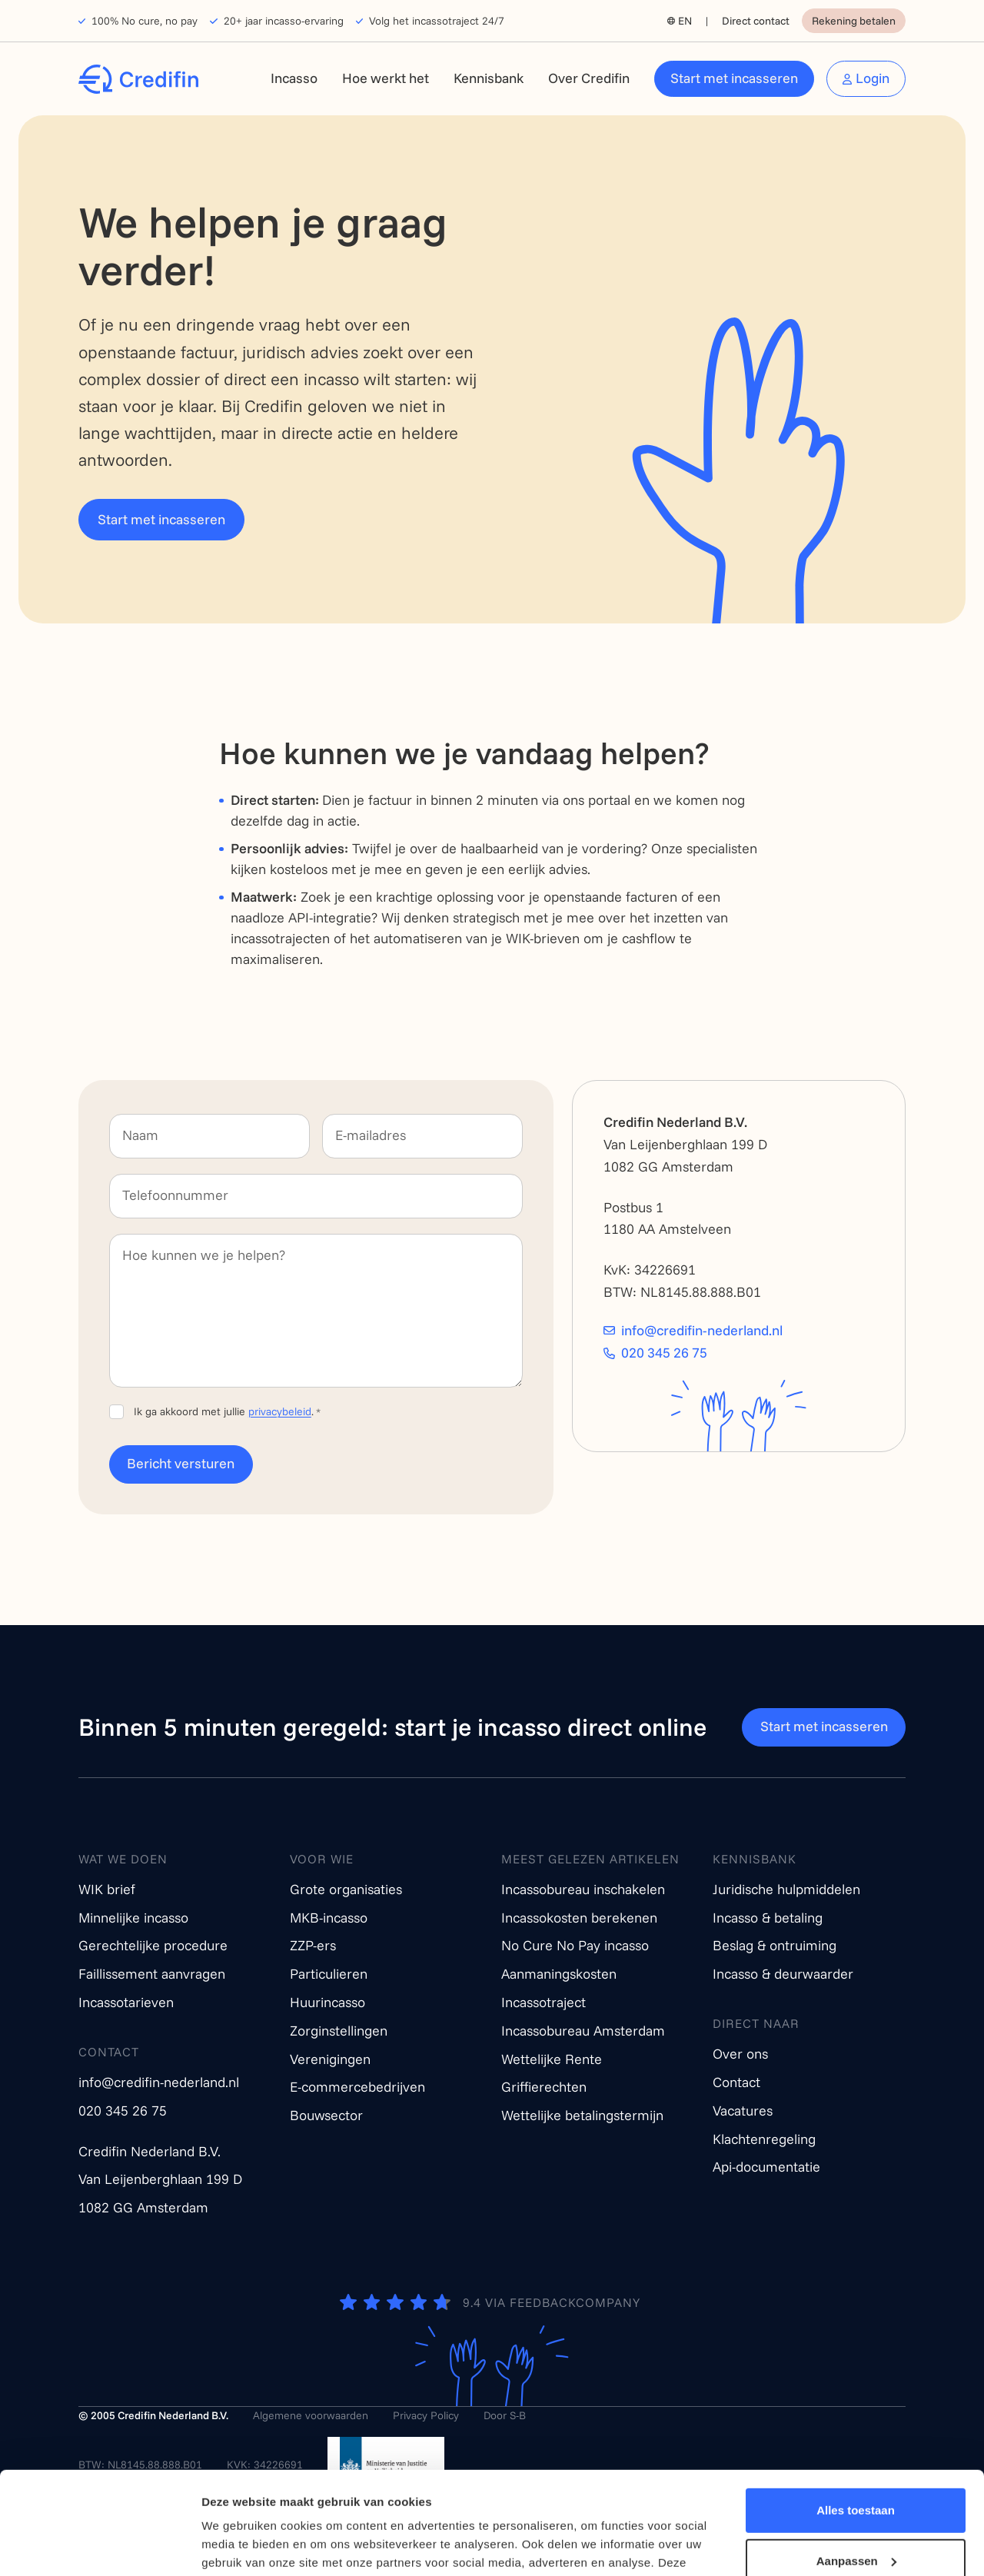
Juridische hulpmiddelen (786, 1889)
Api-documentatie (766, 2166)
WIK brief (106, 1889)
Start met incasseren (734, 78)
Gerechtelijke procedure (153, 1945)
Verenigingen (330, 2059)
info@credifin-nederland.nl (702, 1330)
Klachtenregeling (764, 2139)
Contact (736, 2082)
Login (872, 78)
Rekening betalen (854, 21)
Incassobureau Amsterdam (583, 2030)
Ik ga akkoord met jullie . (227, 1411)
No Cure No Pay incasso (575, 1945)
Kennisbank (489, 78)
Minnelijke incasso (133, 1917)
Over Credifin (589, 78)
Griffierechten (544, 2087)
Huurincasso (327, 2002)
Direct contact (756, 21)
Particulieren (328, 1974)
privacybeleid (279, 1411)
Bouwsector (326, 2115)
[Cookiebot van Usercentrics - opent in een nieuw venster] (99, 2546)
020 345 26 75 (664, 1353)
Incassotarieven (126, 2002)
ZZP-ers (313, 1945)
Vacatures (743, 2110)
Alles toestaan (855, 2414)
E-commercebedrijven (357, 2087)
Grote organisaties (346, 1889)
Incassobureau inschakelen (583, 1889)
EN (685, 21)
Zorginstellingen (338, 2030)
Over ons (740, 2053)
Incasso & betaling (768, 1917)
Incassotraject (543, 2002)
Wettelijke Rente (551, 2059)
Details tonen (237, 2545)
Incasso (294, 78)
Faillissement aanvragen (151, 1974)
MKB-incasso (328, 1917)
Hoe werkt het (385, 78)
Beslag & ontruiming (774, 1945)
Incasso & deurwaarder (783, 1974)
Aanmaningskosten (559, 1974)
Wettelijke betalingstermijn (582, 2115)
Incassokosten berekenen (579, 1917)
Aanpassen (856, 2464)
